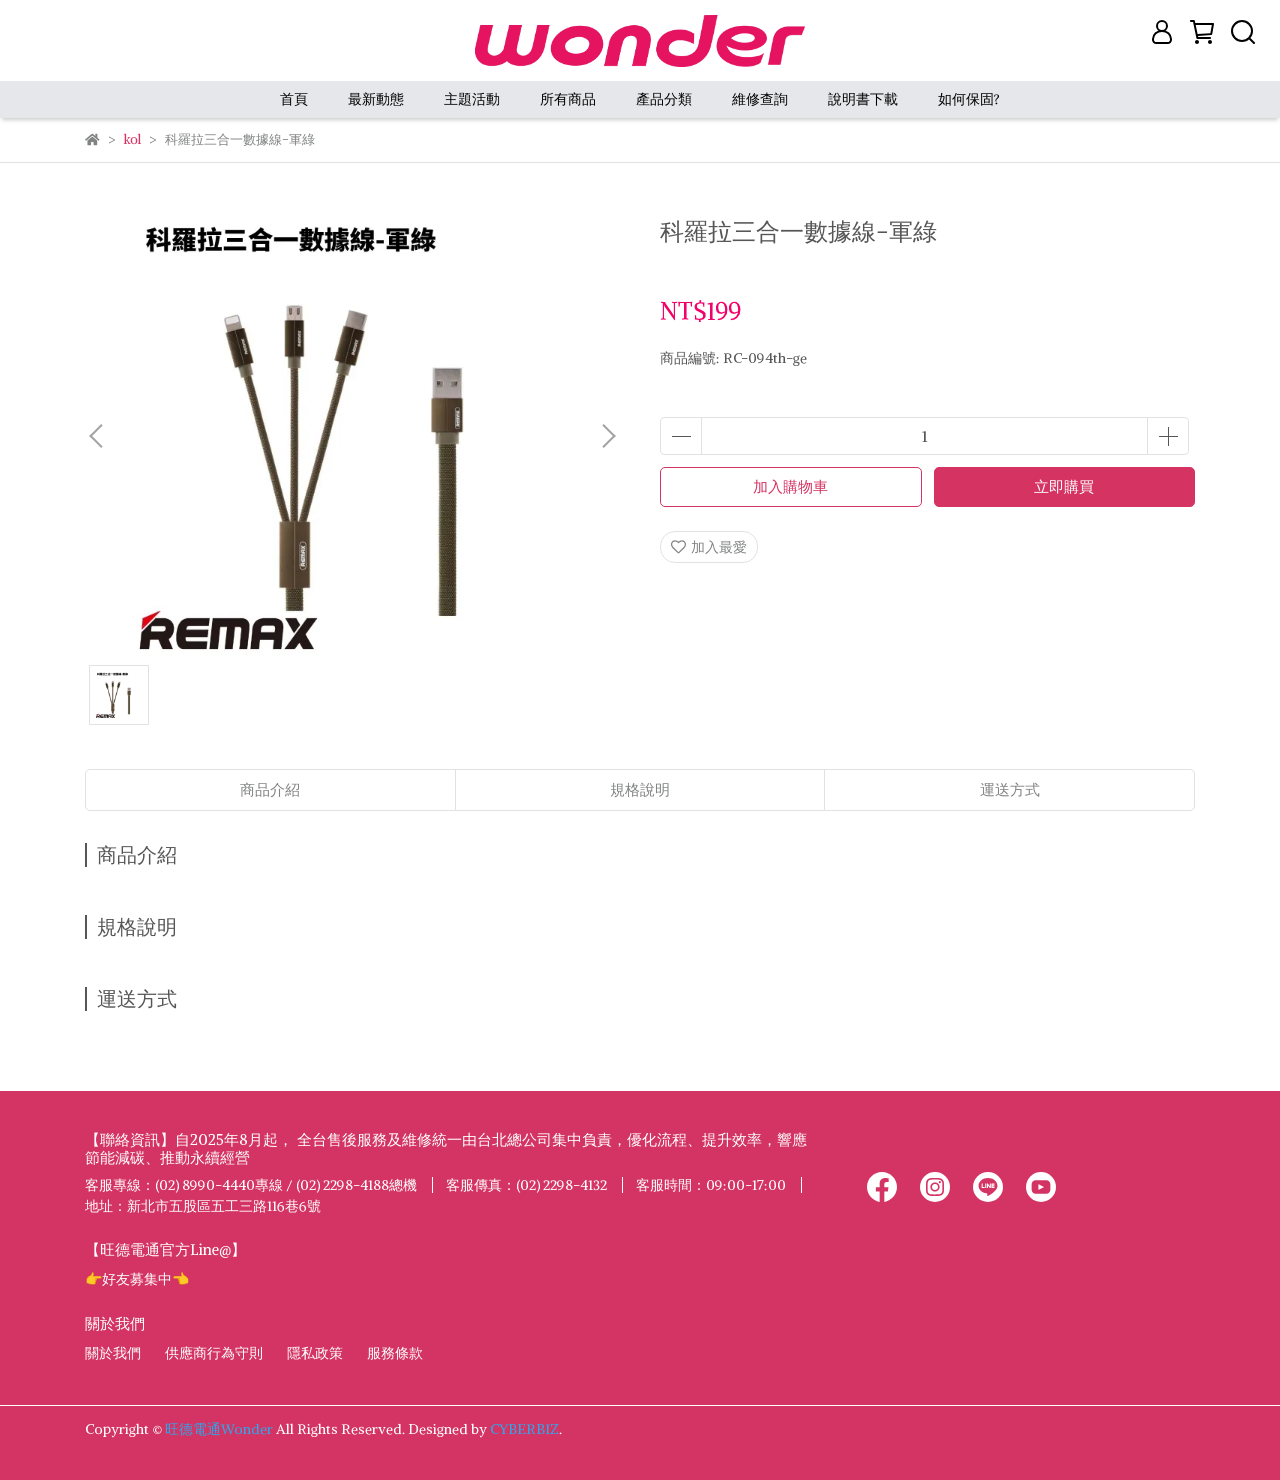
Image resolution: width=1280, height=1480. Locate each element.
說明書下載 (863, 99)
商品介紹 (270, 789)
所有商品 (568, 99)
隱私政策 (315, 1353)
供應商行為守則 (214, 1353)
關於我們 (113, 1353)
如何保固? (969, 99)
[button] (608, 436)
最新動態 (376, 99)
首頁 (294, 99)
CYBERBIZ (524, 1429)
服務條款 (395, 1353)
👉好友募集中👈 (137, 1279)
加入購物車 (790, 486)
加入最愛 (709, 547)
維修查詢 (760, 99)
